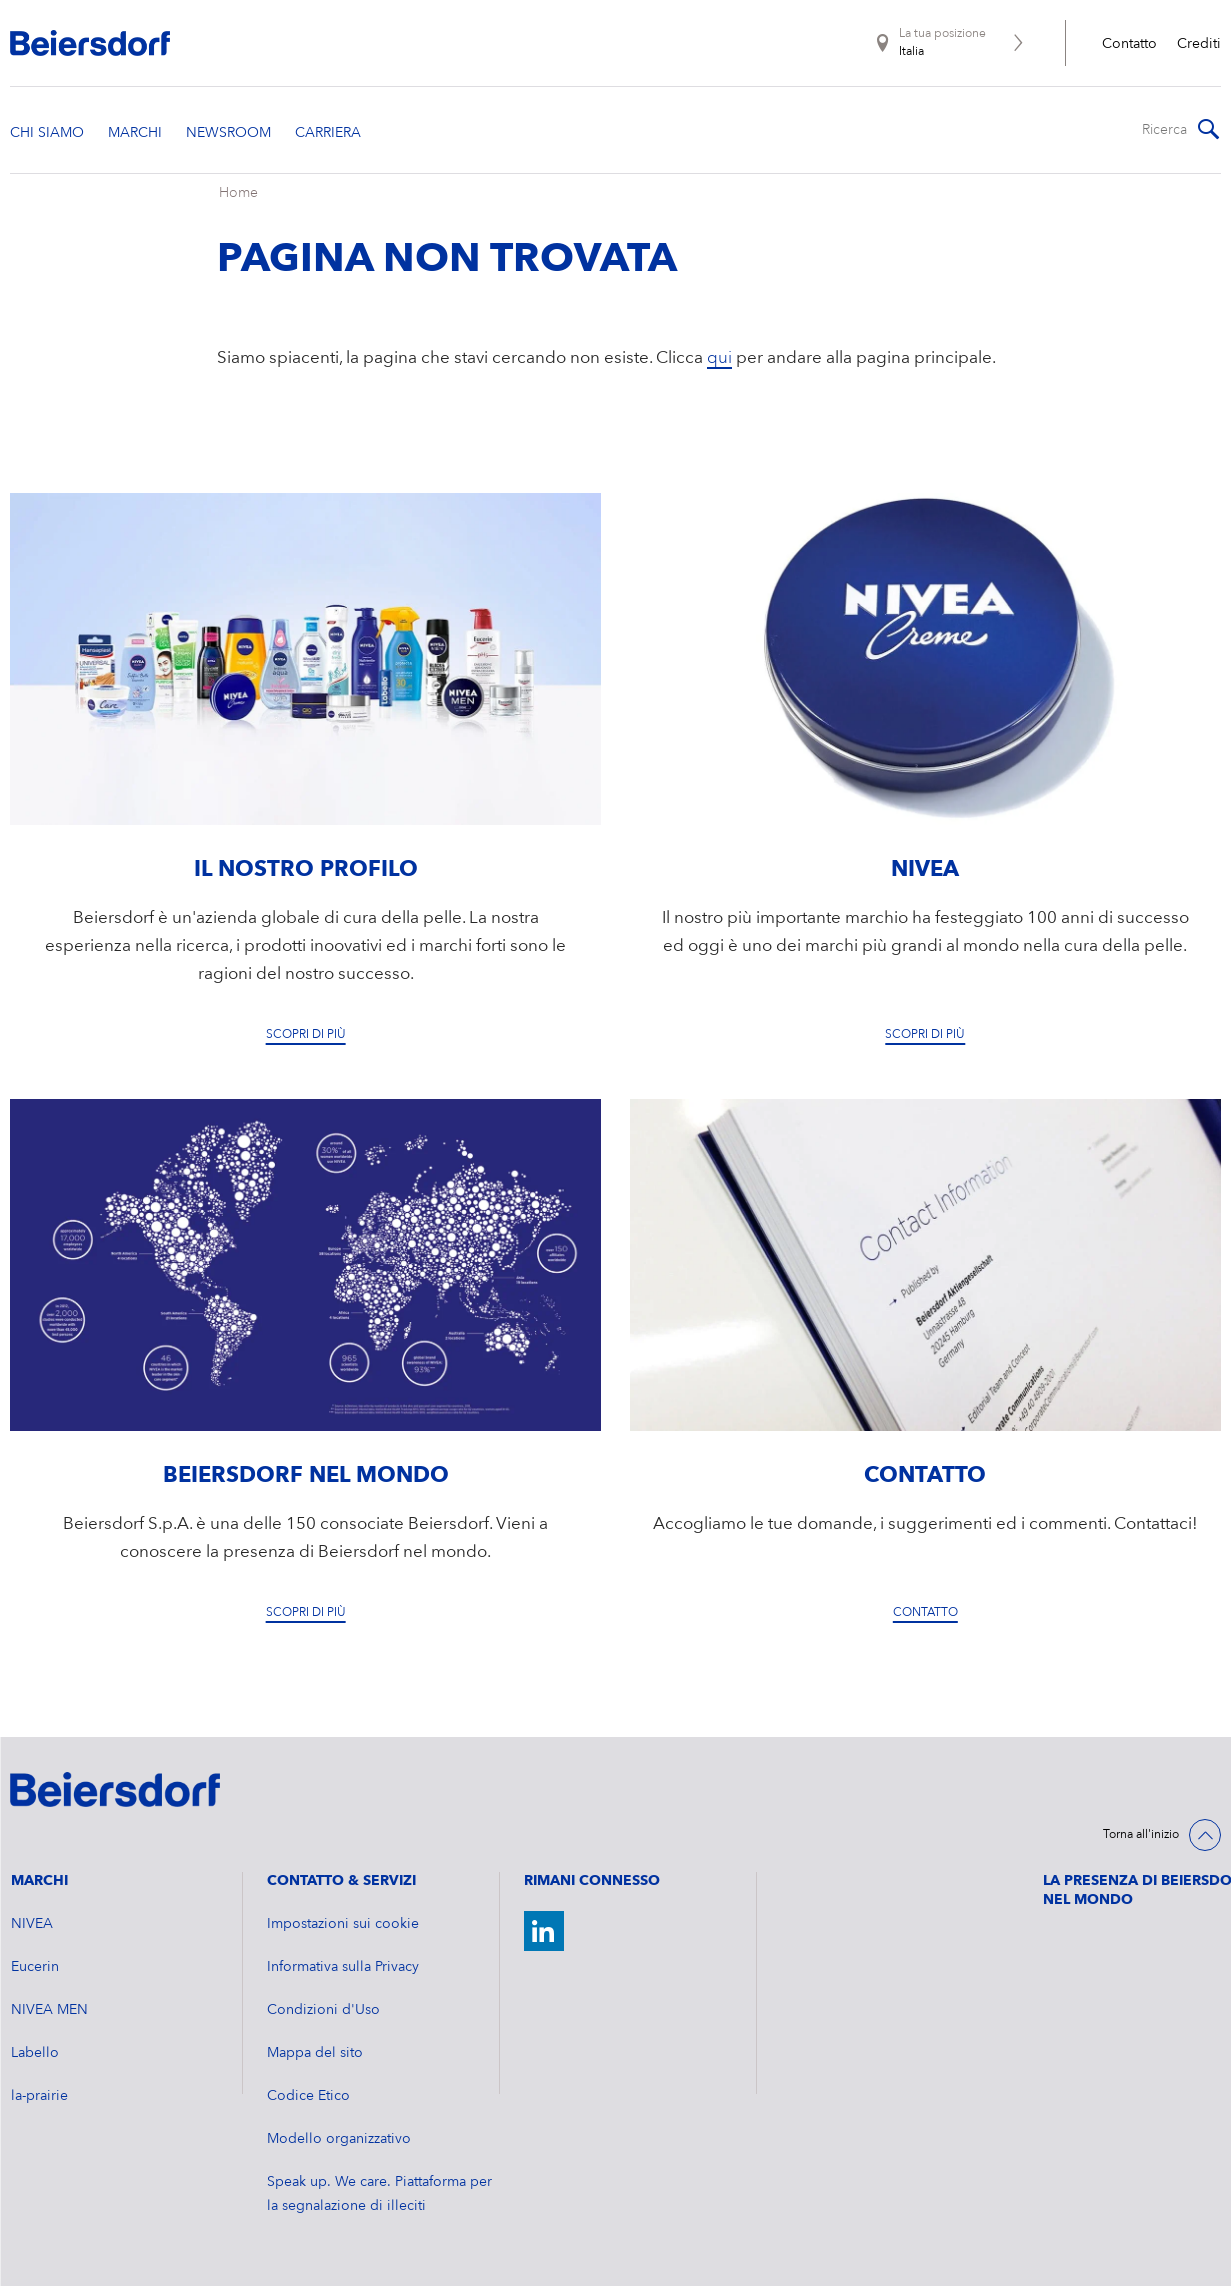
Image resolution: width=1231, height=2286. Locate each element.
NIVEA (32, 1924)
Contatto (1129, 44)
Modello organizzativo (339, 2139)
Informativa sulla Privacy (343, 1967)
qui (719, 358)
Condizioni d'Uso (323, 2010)
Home (238, 193)
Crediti (1199, 44)
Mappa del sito (315, 2053)
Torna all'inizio (1141, 1835)
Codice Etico (308, 2096)
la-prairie (39, 2096)
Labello (35, 2053)
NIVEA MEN (49, 2010)
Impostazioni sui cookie (343, 1924)
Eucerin (35, 1967)
